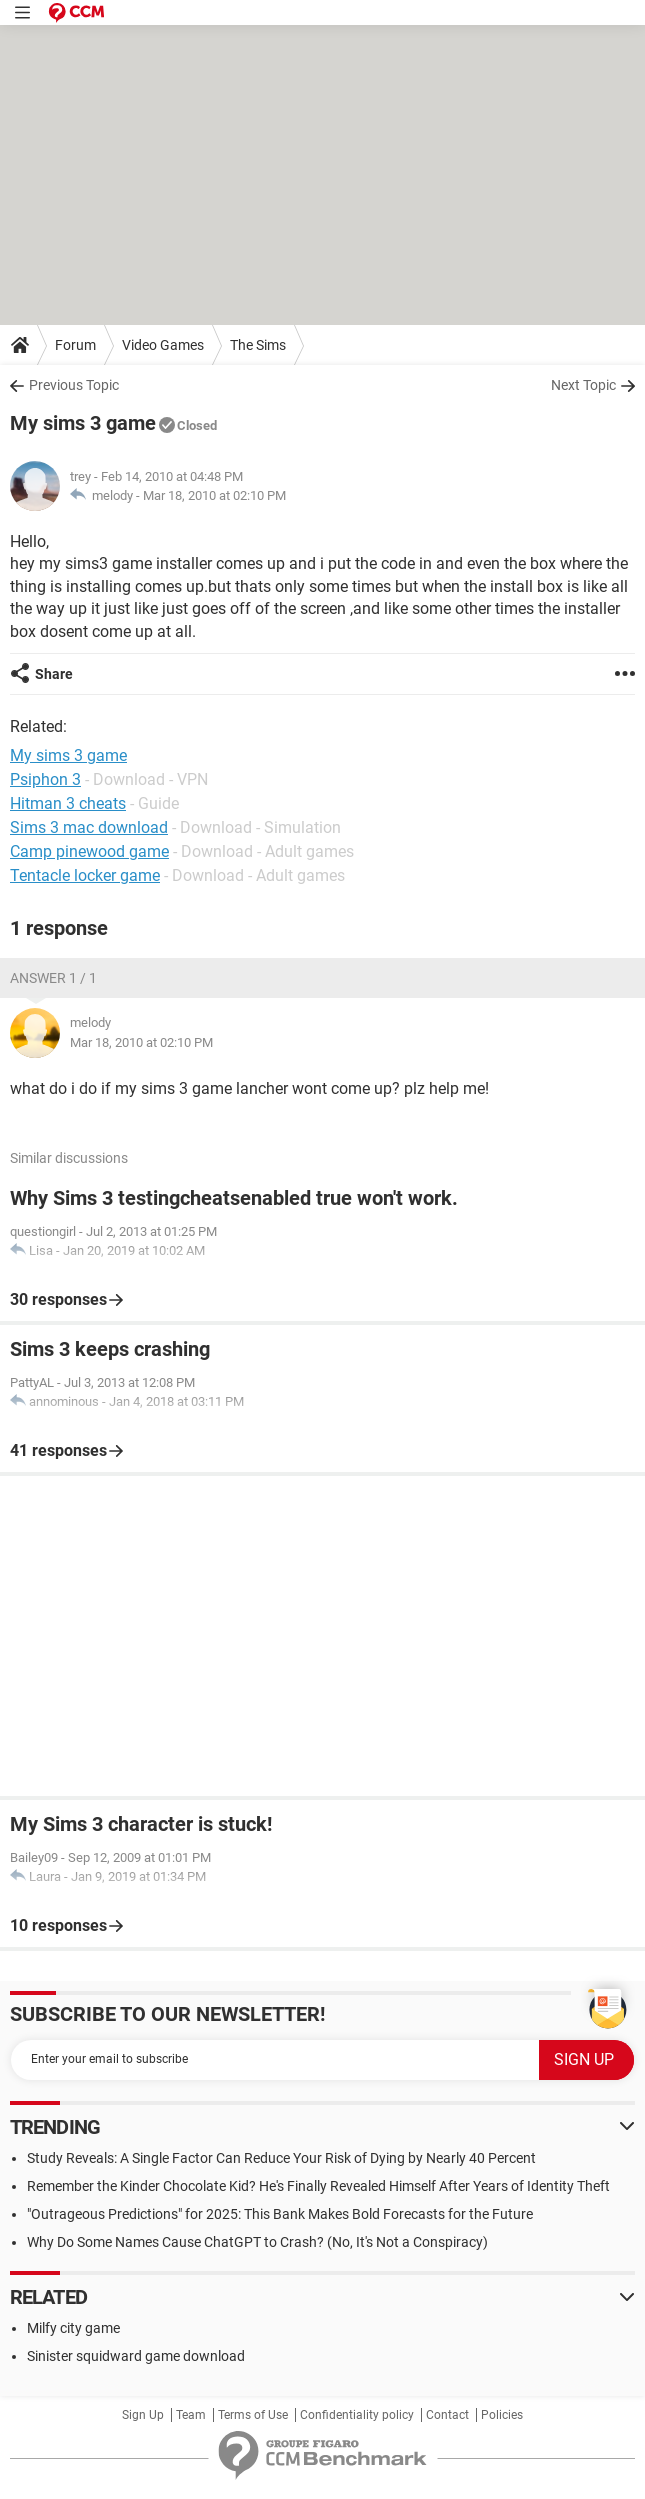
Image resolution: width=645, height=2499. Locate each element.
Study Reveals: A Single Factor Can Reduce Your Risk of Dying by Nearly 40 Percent (281, 2158)
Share (54, 674)
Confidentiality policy (357, 2415)
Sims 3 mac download (89, 827)
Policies (502, 2415)
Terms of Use (253, 2415)
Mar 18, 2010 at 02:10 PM (214, 495)
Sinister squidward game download (136, 2356)
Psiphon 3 (45, 779)
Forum (75, 345)
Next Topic (583, 385)
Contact (447, 2415)
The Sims (258, 345)
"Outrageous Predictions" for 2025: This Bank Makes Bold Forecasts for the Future (280, 2214)
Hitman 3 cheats (68, 803)
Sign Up (143, 2415)
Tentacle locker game (85, 875)
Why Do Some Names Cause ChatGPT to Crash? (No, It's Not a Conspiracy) (257, 2242)
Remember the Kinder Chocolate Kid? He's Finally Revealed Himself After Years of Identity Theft (318, 2186)
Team (191, 2415)
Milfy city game (73, 2328)
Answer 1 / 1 (53, 978)
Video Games (163, 345)
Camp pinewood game (89, 851)
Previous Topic (74, 385)
